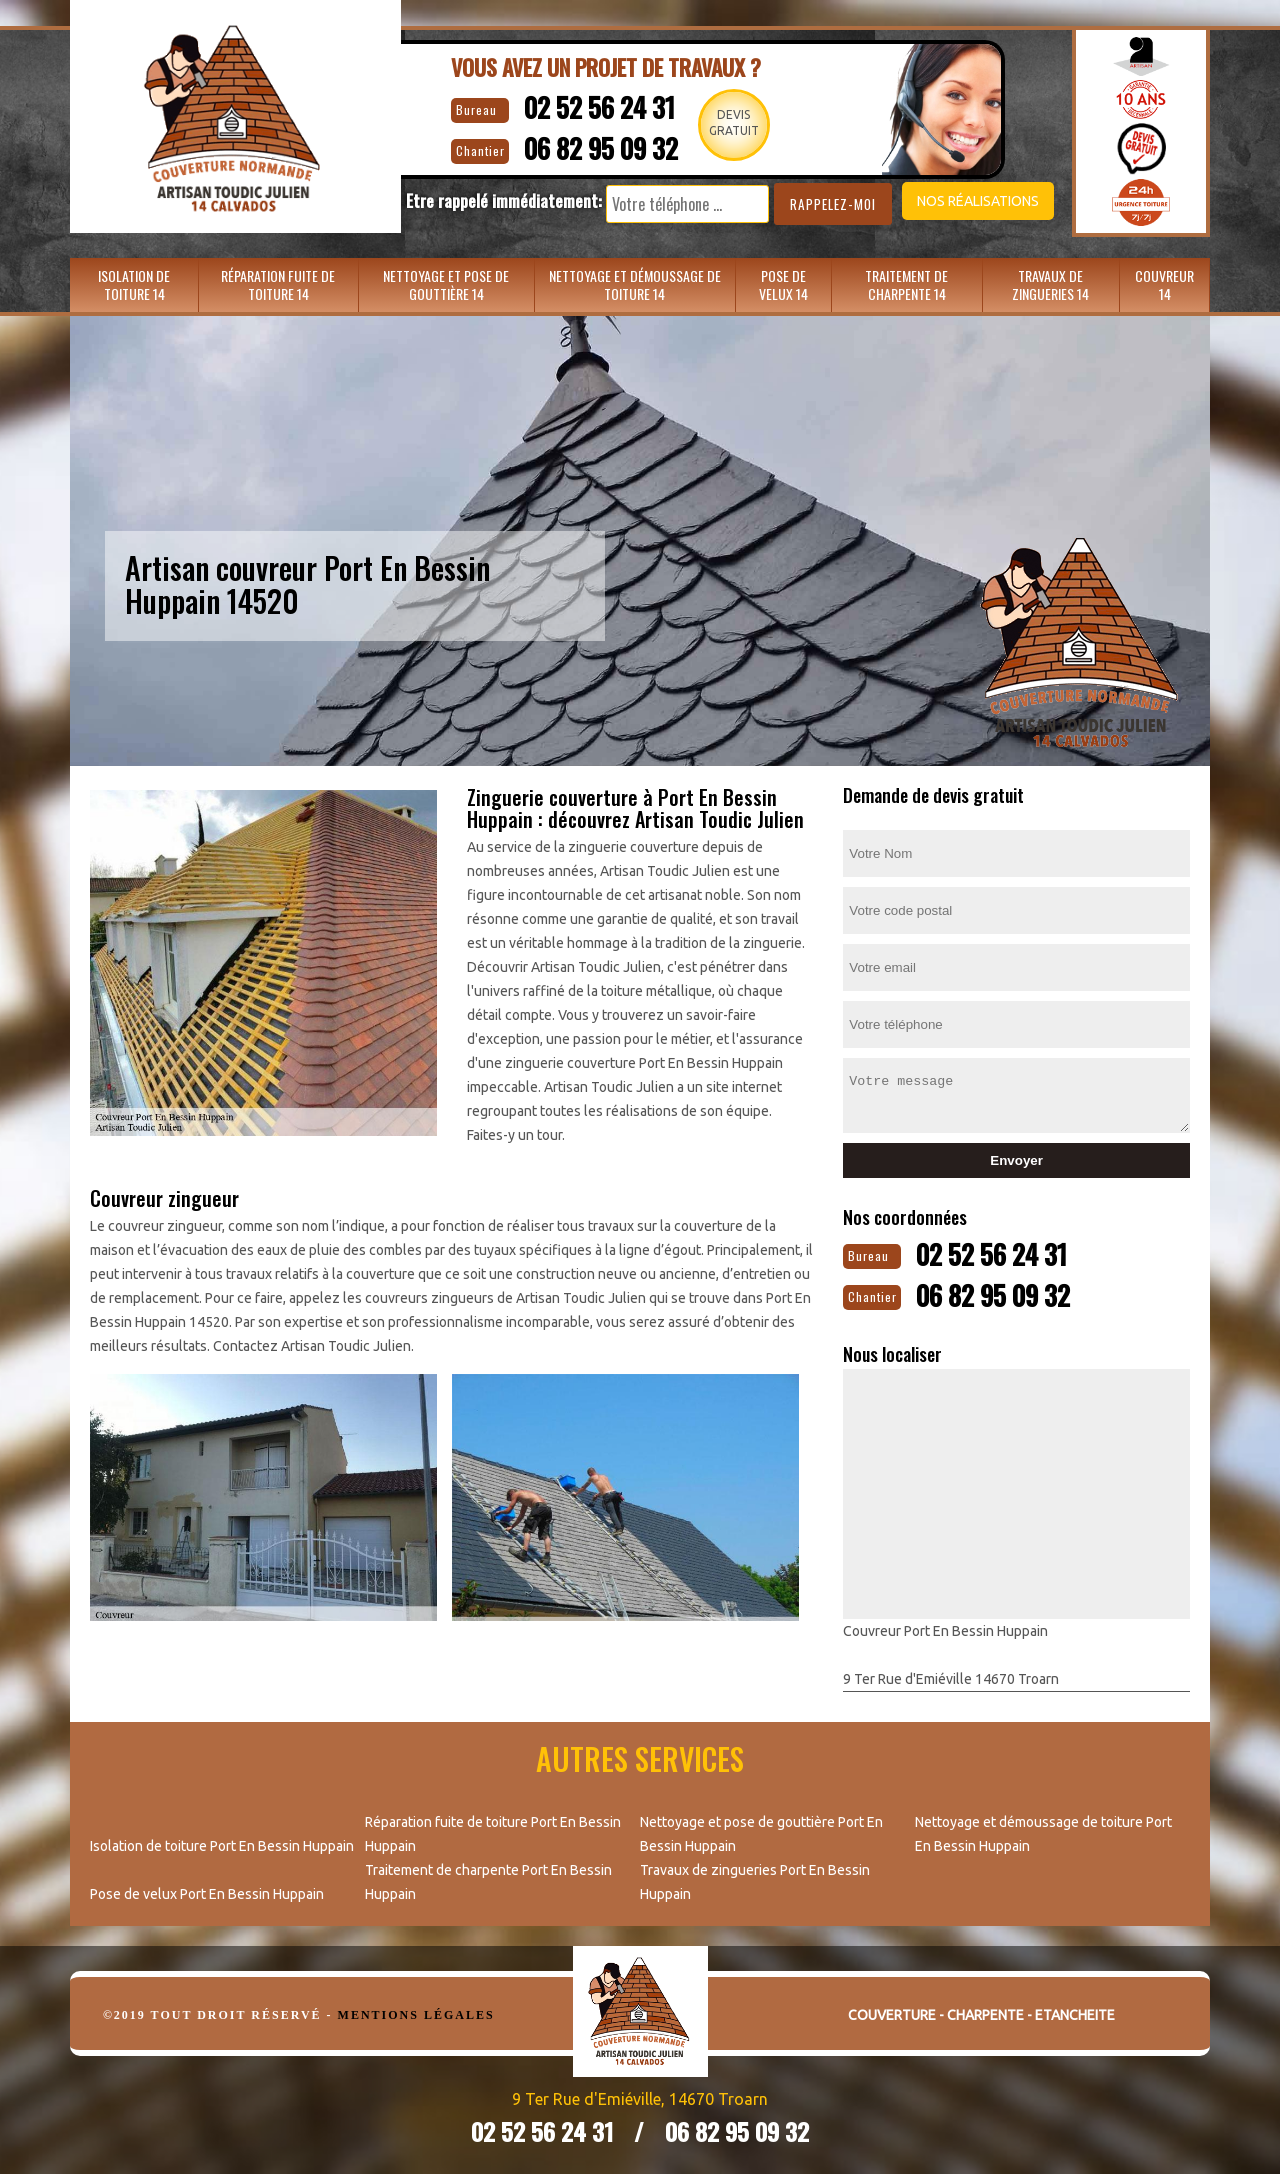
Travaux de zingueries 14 (1050, 284)
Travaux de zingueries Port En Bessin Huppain (755, 1880)
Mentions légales (416, 2013)
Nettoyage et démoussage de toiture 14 (635, 284)
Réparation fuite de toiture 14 (278, 284)
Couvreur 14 (1164, 284)
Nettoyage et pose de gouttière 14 (446, 284)
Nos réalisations (954, 201)
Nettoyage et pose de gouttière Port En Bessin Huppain (761, 1832)
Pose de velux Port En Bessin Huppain (207, 1892)
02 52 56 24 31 (587, 105)
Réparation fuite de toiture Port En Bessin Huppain (493, 1832)
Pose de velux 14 (783, 284)
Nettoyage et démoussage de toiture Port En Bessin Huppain (1043, 1832)
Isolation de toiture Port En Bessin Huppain (222, 1844)
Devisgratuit (739, 122)
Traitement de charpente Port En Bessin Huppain (488, 1880)
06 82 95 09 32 (591, 145)
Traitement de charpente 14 (906, 284)
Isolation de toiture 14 (134, 284)
